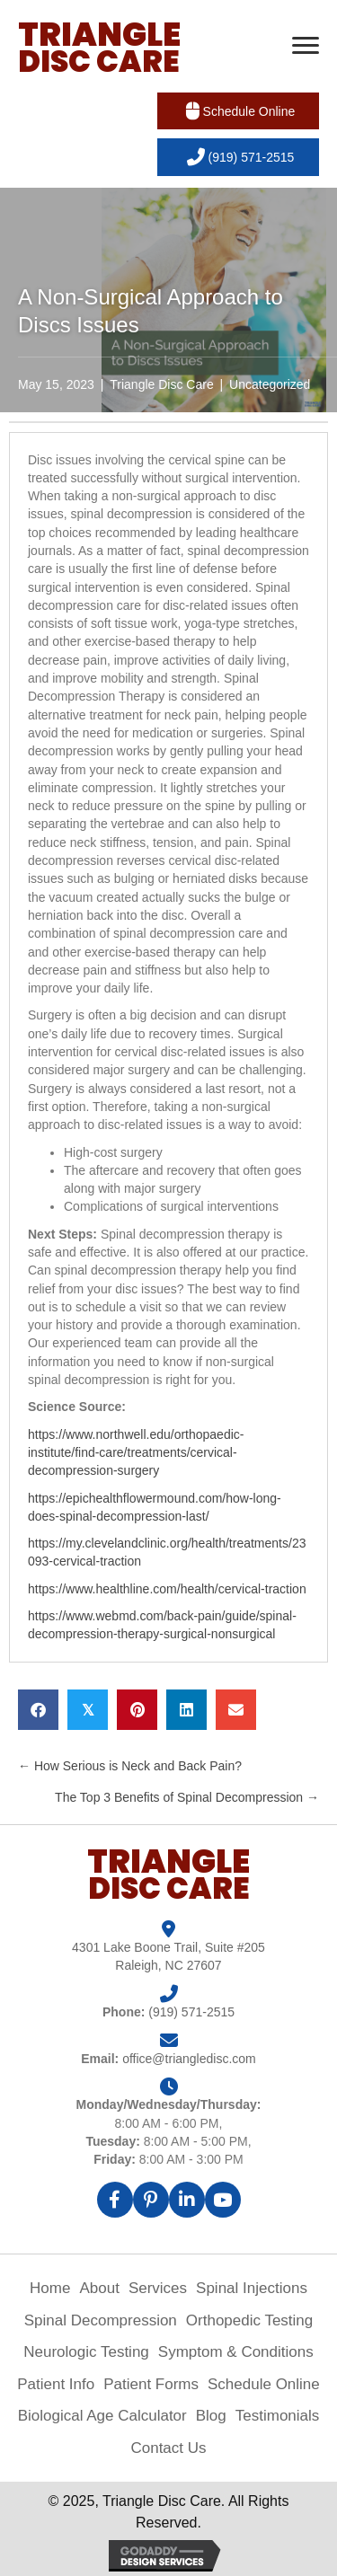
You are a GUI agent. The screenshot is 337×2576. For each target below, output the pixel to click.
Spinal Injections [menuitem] (251, 2288)
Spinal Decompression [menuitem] (100, 2320)
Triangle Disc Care (161, 384)
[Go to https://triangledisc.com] (100, 48)
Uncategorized (269, 384)
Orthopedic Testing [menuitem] (249, 2320)
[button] (238, 111)
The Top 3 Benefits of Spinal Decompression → (187, 1797)
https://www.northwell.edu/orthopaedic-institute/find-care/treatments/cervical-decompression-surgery (136, 1452)
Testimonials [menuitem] (277, 2415)
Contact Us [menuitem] (168, 2448)
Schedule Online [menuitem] (264, 2384)
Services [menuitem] (158, 2288)
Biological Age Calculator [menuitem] (102, 2415)
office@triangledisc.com (189, 2058)
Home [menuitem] (50, 2288)
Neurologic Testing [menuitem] (86, 2351)
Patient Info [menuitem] (55, 2384)
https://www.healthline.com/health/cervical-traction (167, 1589)
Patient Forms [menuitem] (151, 2384)
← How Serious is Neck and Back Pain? (130, 1766)
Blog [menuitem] (211, 2415)
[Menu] (305, 46)
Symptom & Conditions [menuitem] (236, 2351)
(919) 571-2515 (191, 2012)
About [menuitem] (99, 2288)
